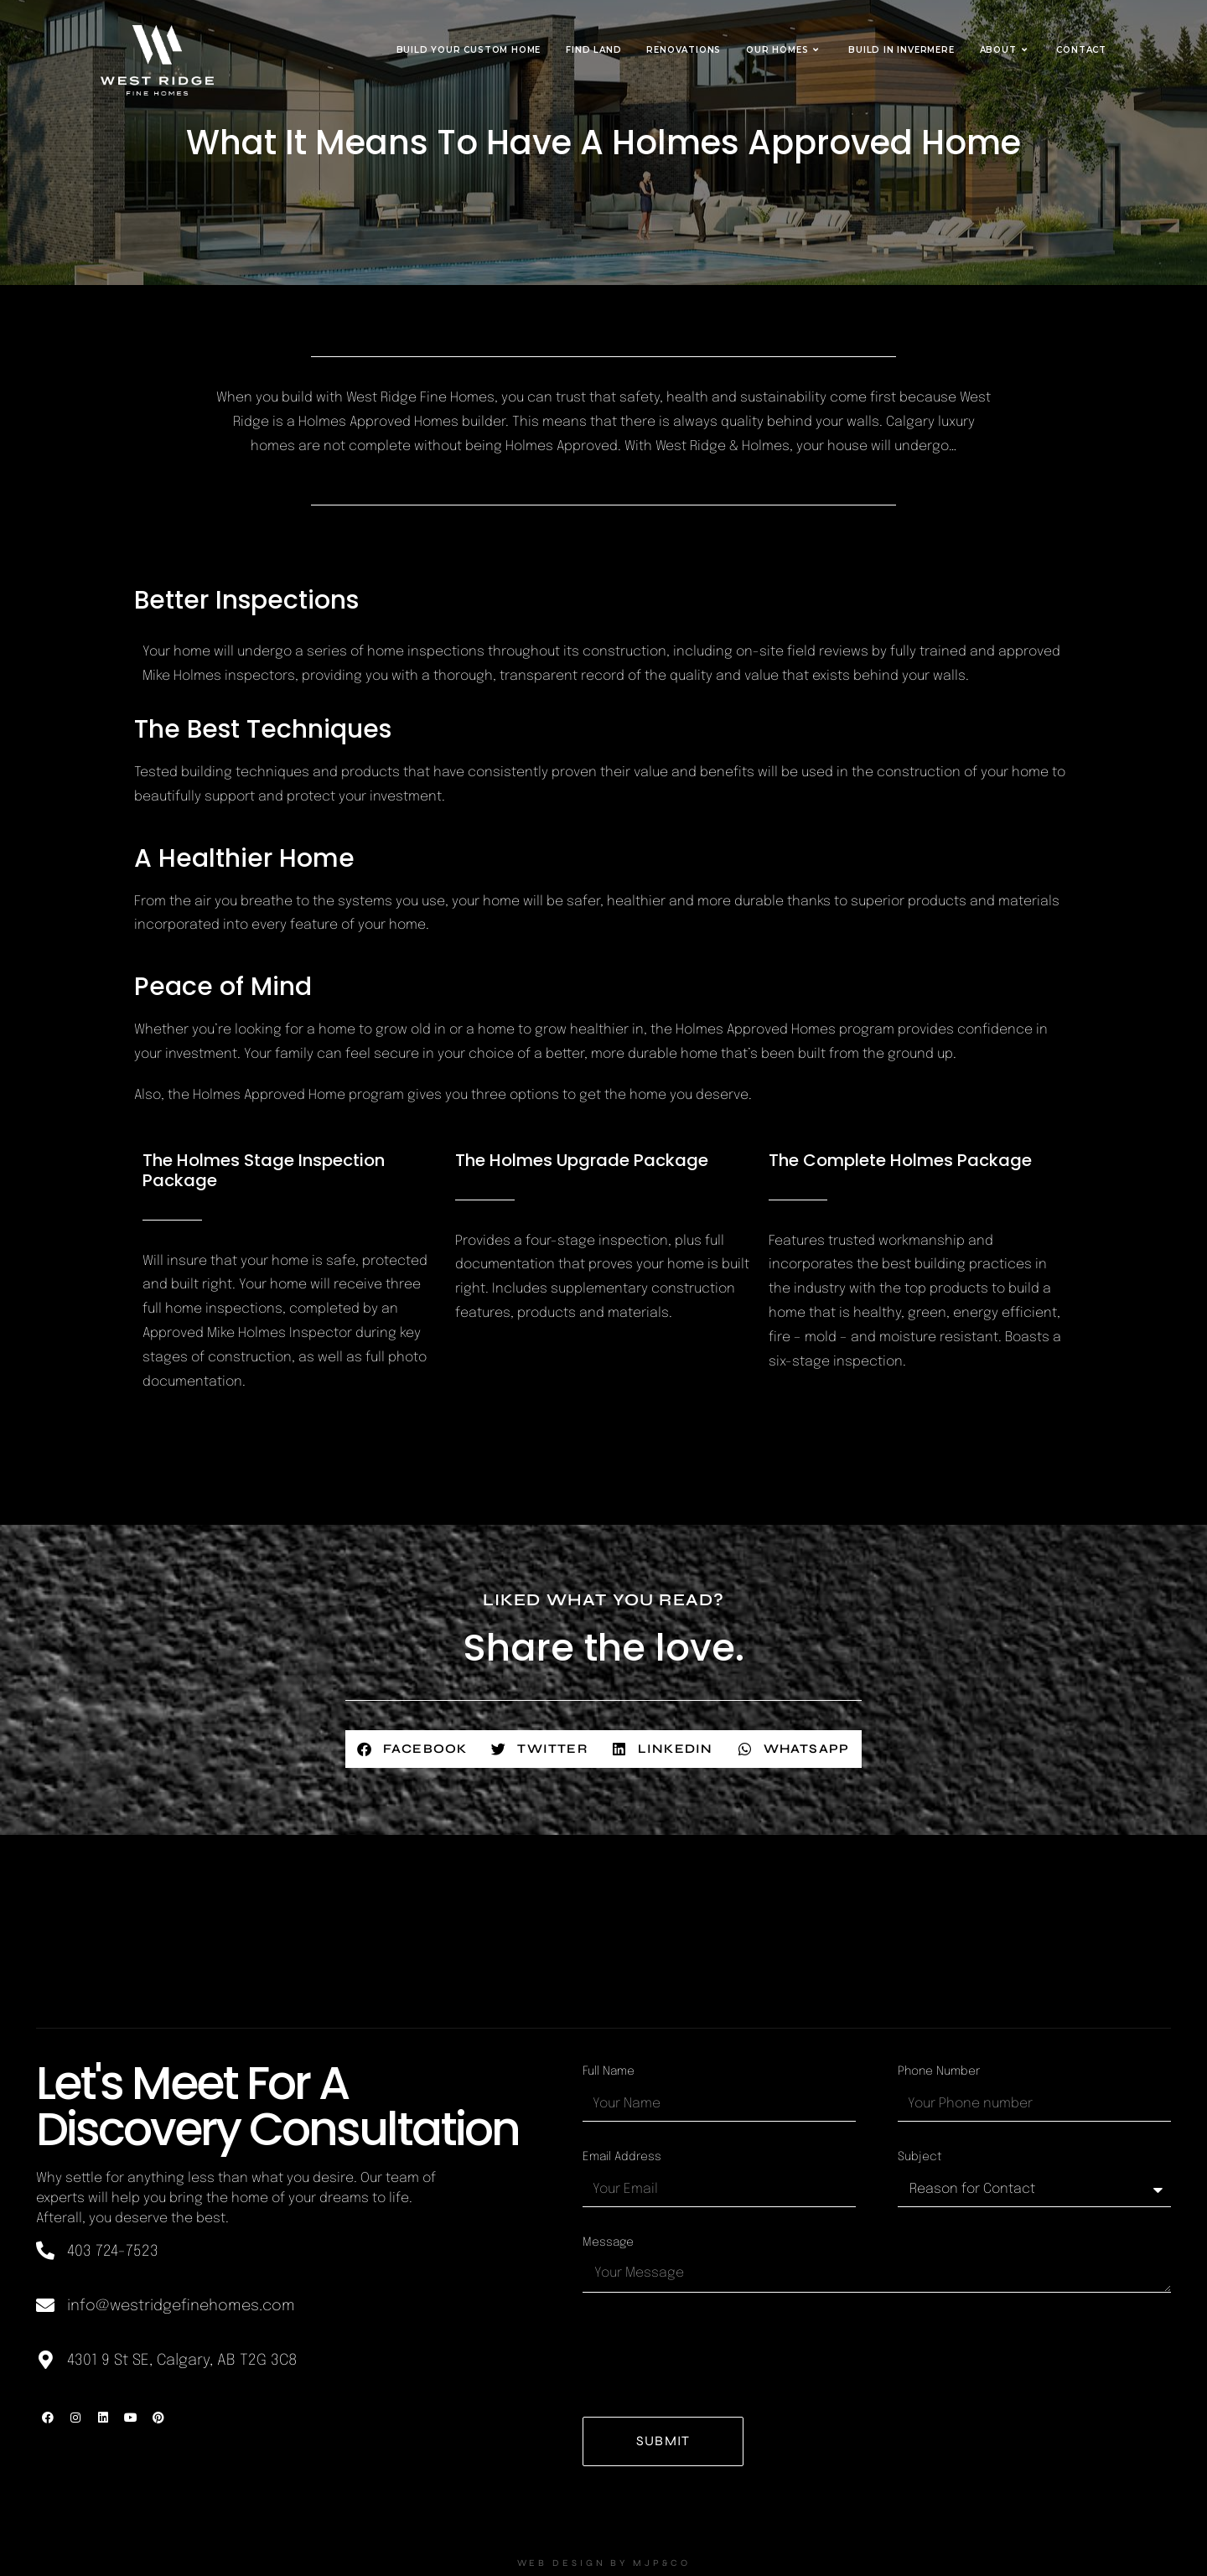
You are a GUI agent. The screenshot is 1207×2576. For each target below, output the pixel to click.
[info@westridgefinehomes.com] (45, 2305)
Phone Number (939, 2071)
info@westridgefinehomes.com (181, 2306)
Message (608, 2242)
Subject (920, 2157)
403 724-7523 (112, 2251)
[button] (412, 1749)
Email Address (622, 2157)
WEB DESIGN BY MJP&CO (603, 2563)
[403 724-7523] (45, 2251)
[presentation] (710, 2354)
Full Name (609, 2071)
